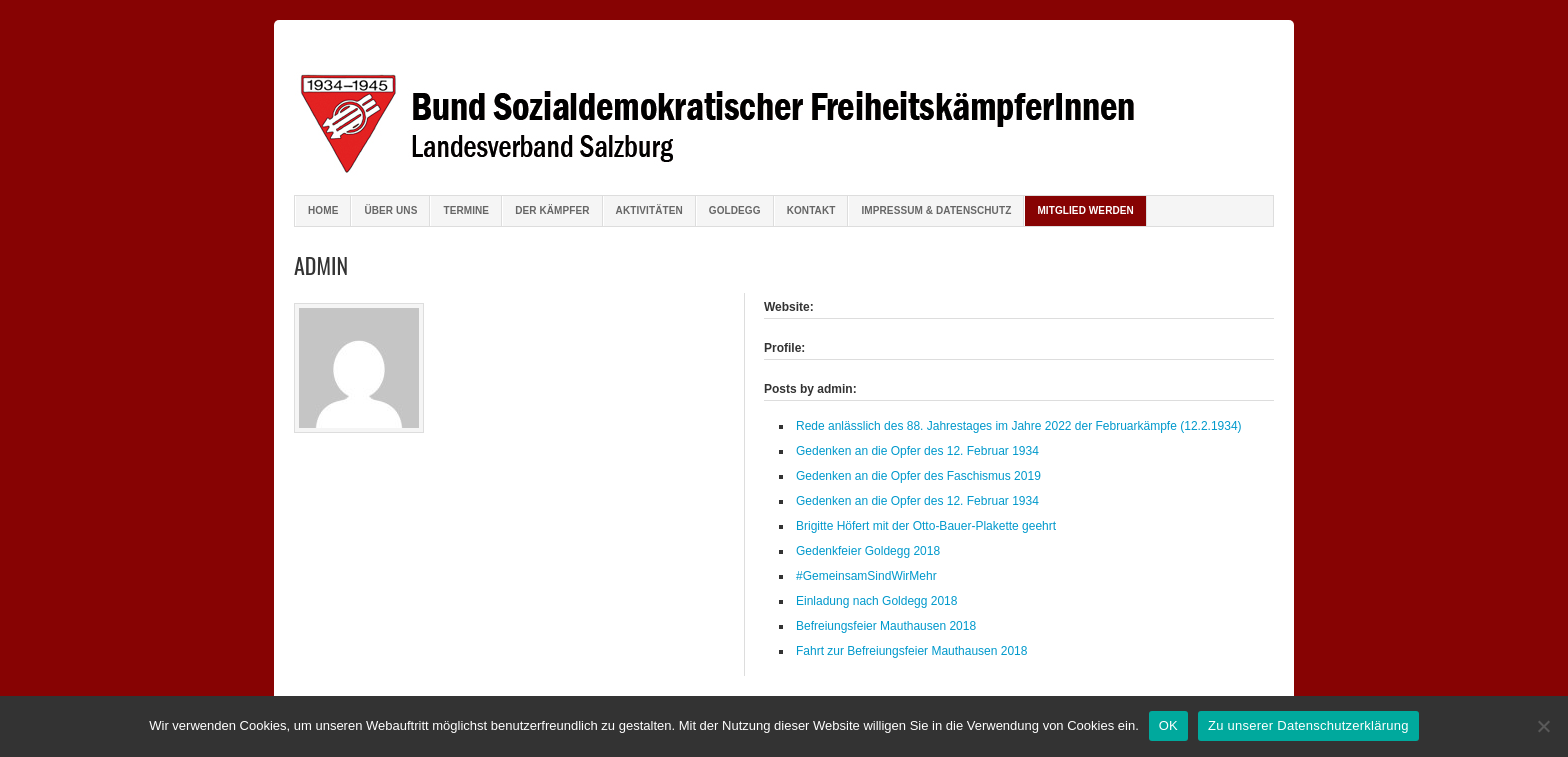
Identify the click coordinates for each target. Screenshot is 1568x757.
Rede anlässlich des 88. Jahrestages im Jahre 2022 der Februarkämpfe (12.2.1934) (1019, 426)
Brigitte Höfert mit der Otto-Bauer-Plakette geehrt (926, 526)
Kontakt (811, 210)
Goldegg (735, 210)
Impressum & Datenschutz (936, 210)
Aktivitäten (649, 210)
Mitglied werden (1085, 210)
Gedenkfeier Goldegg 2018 (868, 551)
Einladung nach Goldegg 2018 (876, 601)
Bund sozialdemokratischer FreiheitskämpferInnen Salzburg (784, 110)
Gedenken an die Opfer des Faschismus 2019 (918, 476)
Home (323, 210)
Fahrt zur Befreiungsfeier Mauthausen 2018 (911, 651)
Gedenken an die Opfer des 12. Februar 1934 (917, 451)
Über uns (390, 210)
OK (1168, 725)
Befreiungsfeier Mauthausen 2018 (886, 626)
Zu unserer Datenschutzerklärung (1308, 725)
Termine (466, 210)
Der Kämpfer (552, 210)
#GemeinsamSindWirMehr (866, 576)
